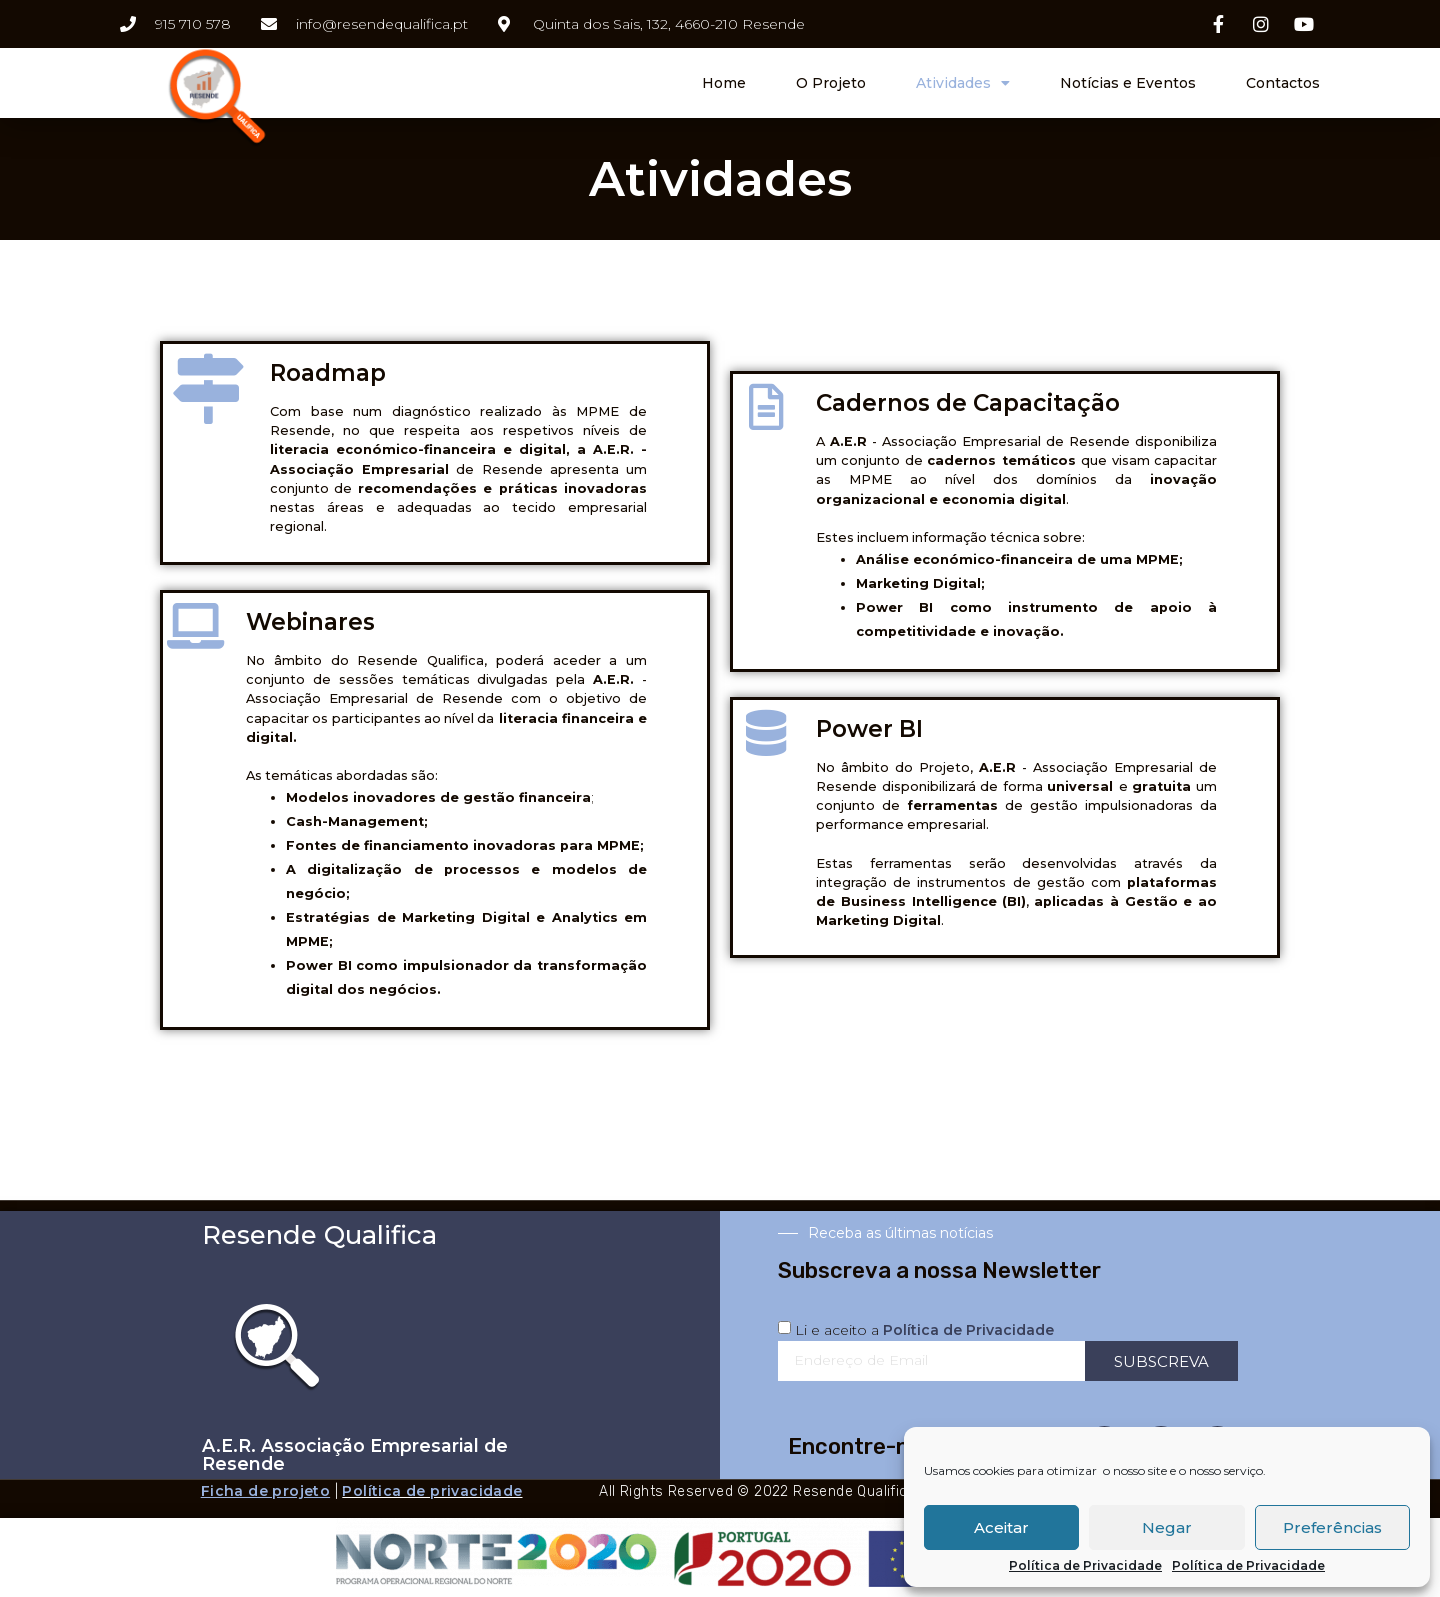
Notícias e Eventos (1128, 83)
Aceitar (1001, 1527)
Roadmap (328, 373)
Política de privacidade (432, 1491)
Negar (1167, 1527)
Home (724, 83)
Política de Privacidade (1085, 1566)
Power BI (869, 729)
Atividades (963, 83)
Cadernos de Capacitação (968, 403)
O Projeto (831, 83)
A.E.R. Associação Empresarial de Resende (355, 1454)
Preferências (1332, 1527)
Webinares (310, 622)
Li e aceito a (924, 1330)
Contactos (1283, 83)
